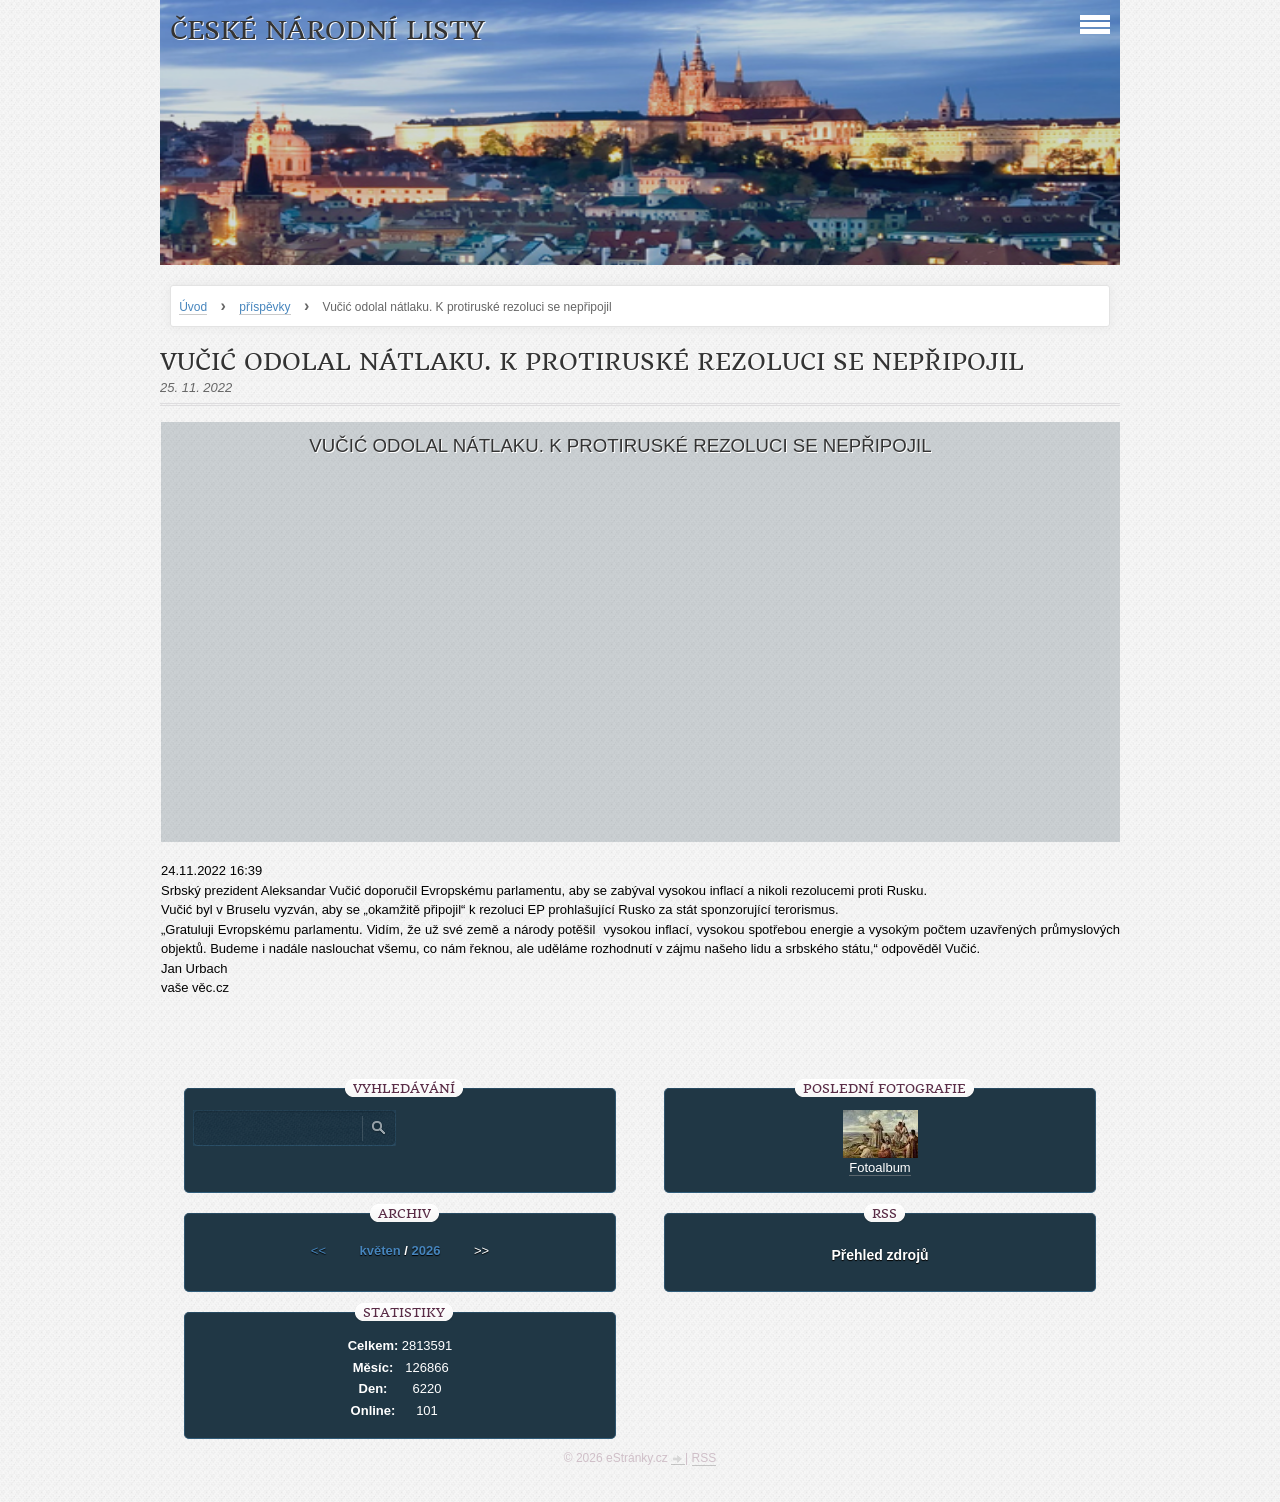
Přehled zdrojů (879, 1255)
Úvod (193, 307)
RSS (704, 1458)
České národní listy (327, 30)
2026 (426, 1250)
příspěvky (264, 307)
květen (380, 1250)
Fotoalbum (879, 1167)
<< (318, 1250)
